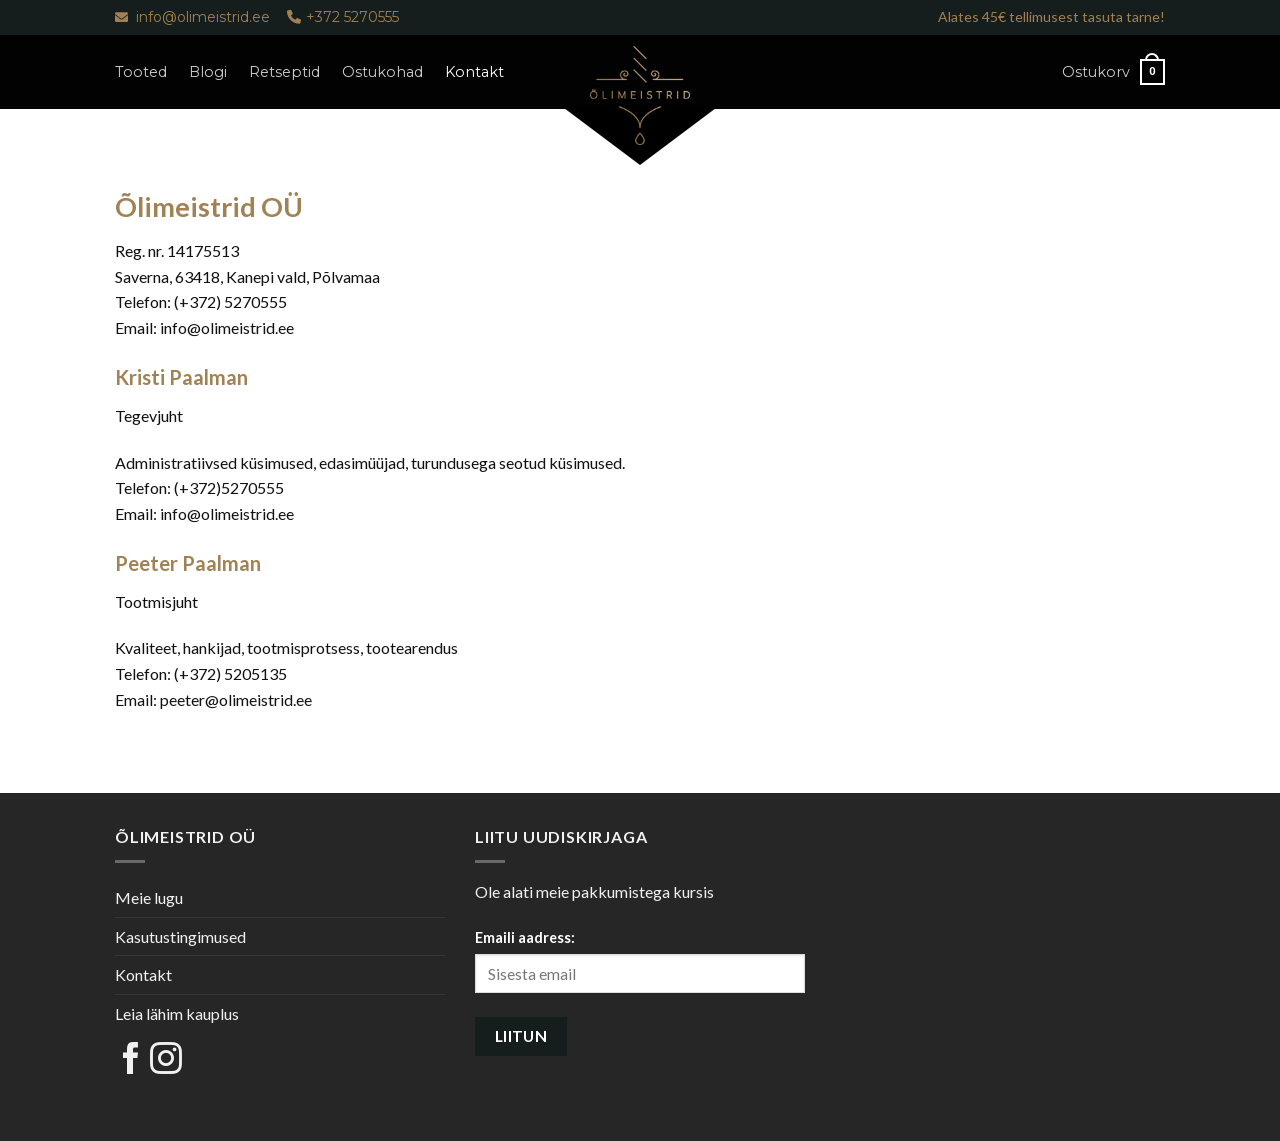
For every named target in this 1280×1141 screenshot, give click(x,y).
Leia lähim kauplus (177, 1013)
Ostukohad (382, 72)
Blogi (208, 72)
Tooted (141, 72)
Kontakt (474, 72)
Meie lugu (149, 897)
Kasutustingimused (180, 936)
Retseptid (284, 72)
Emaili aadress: (525, 937)
